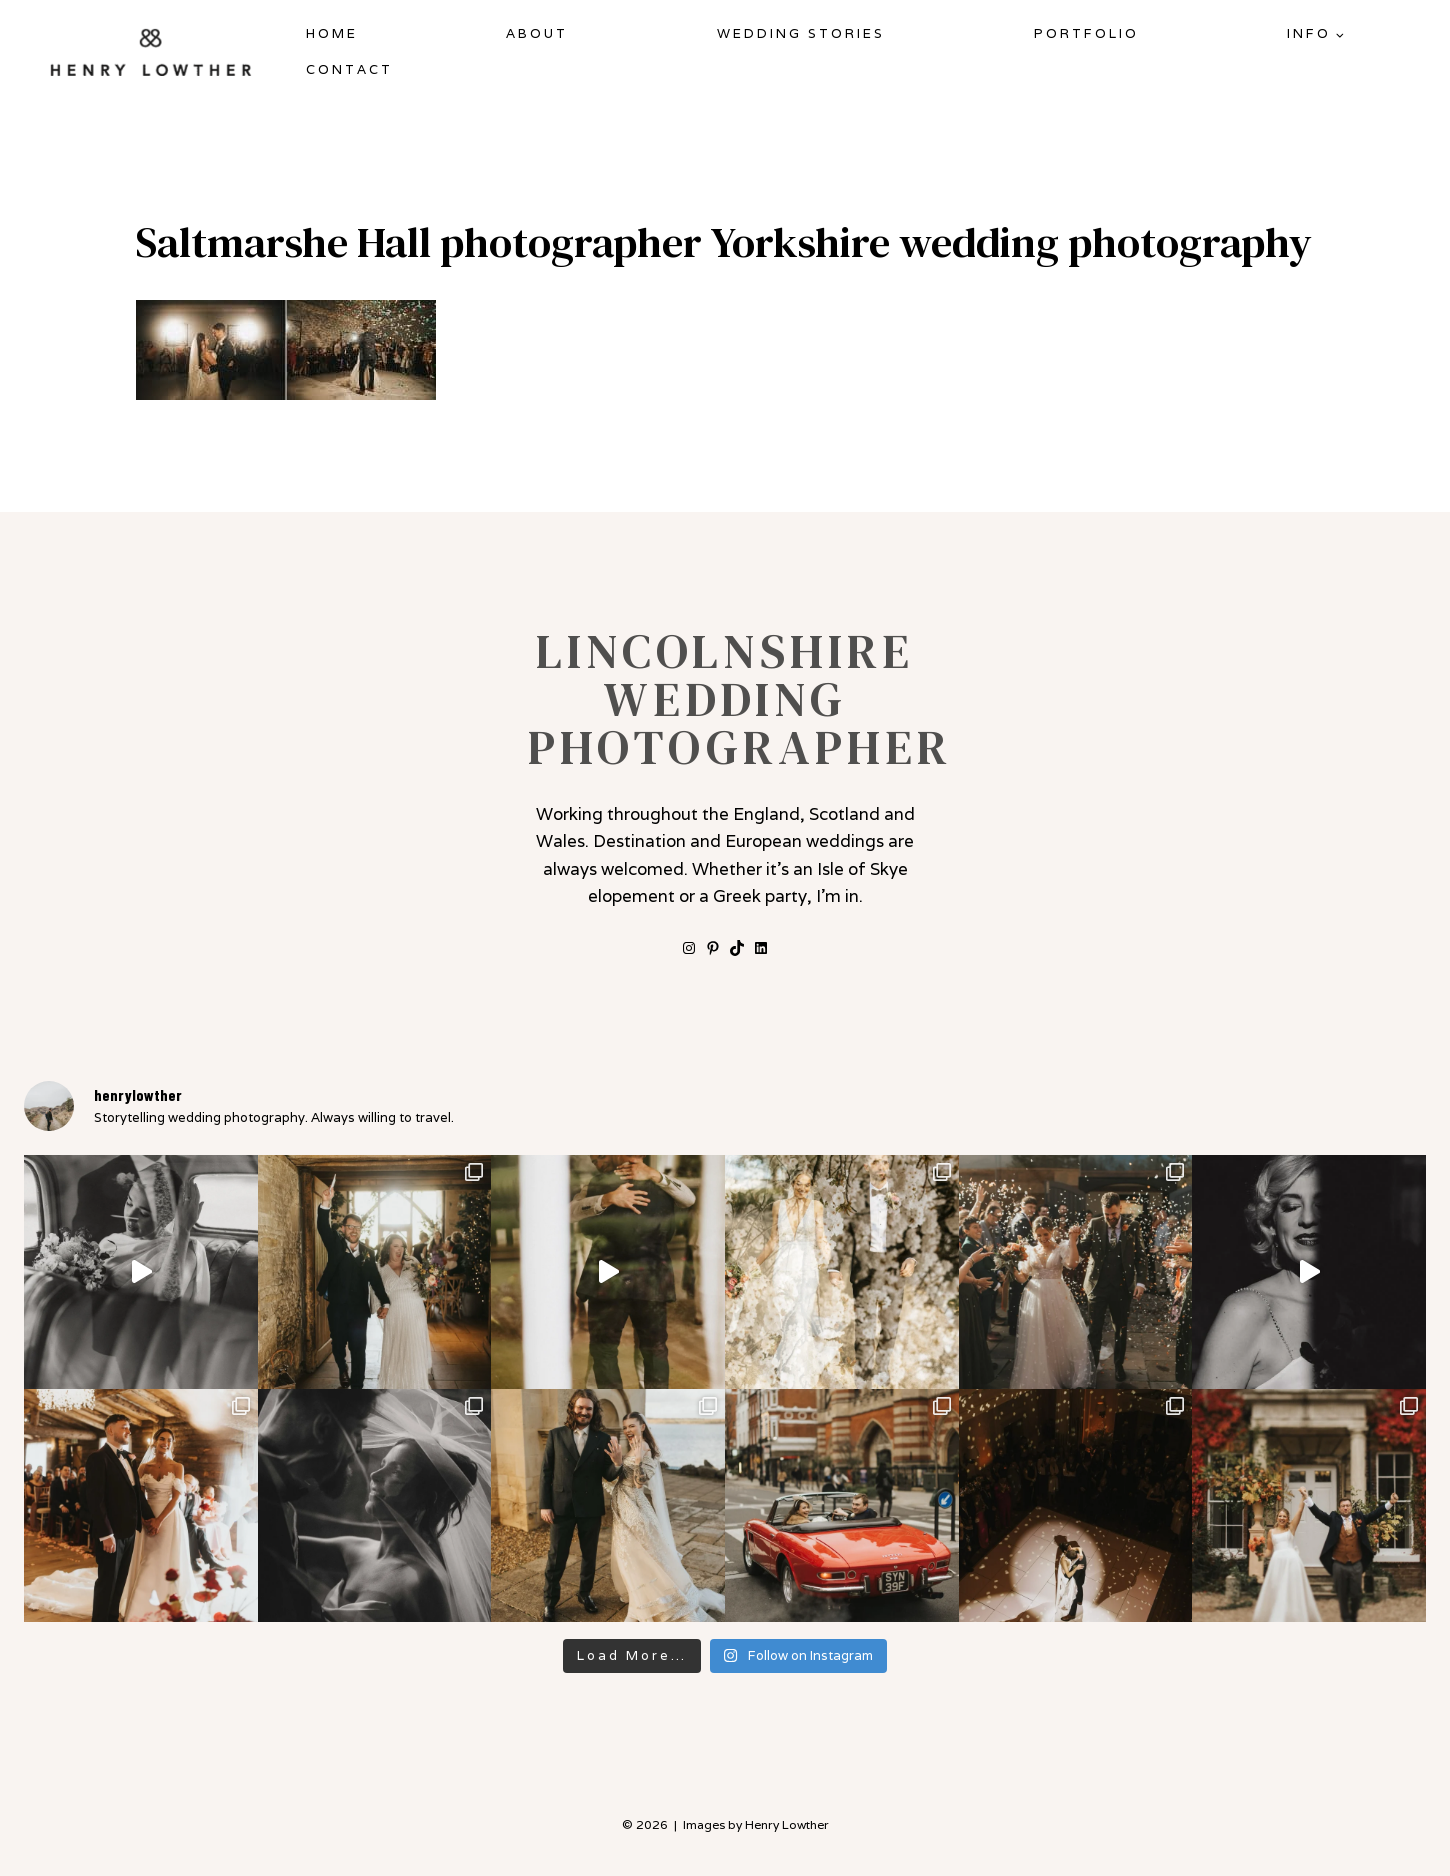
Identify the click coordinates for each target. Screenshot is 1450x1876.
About (537, 33)
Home (332, 33)
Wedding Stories (801, 33)
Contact (349, 69)
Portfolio (1086, 33)
